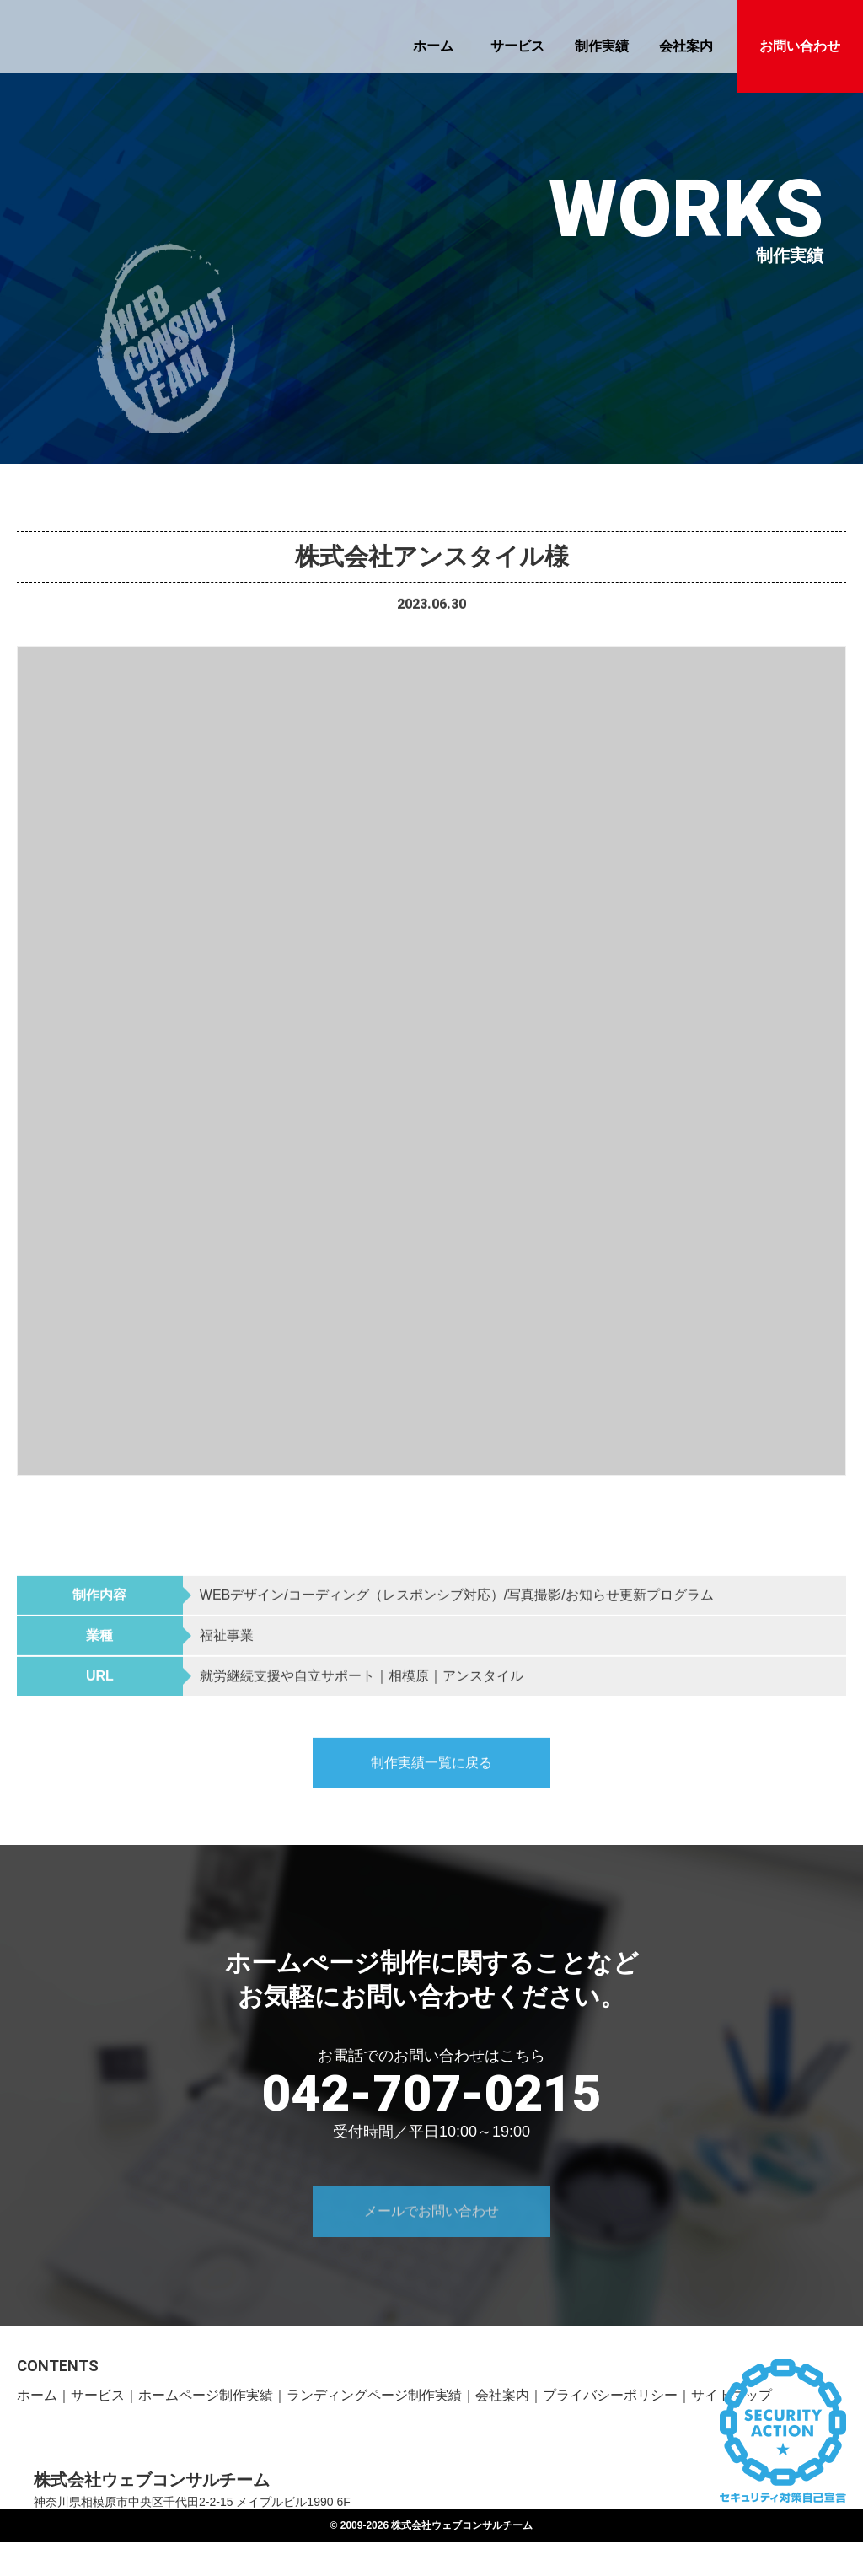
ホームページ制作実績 (205, 2397)
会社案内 (686, 46)
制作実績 (602, 46)
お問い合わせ (799, 46)
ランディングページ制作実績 (374, 2397)
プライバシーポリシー (610, 2397)
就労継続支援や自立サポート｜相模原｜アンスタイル (361, 1698)
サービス (517, 46)
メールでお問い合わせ (431, 2249)
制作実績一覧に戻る (431, 1785)
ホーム (433, 46)
